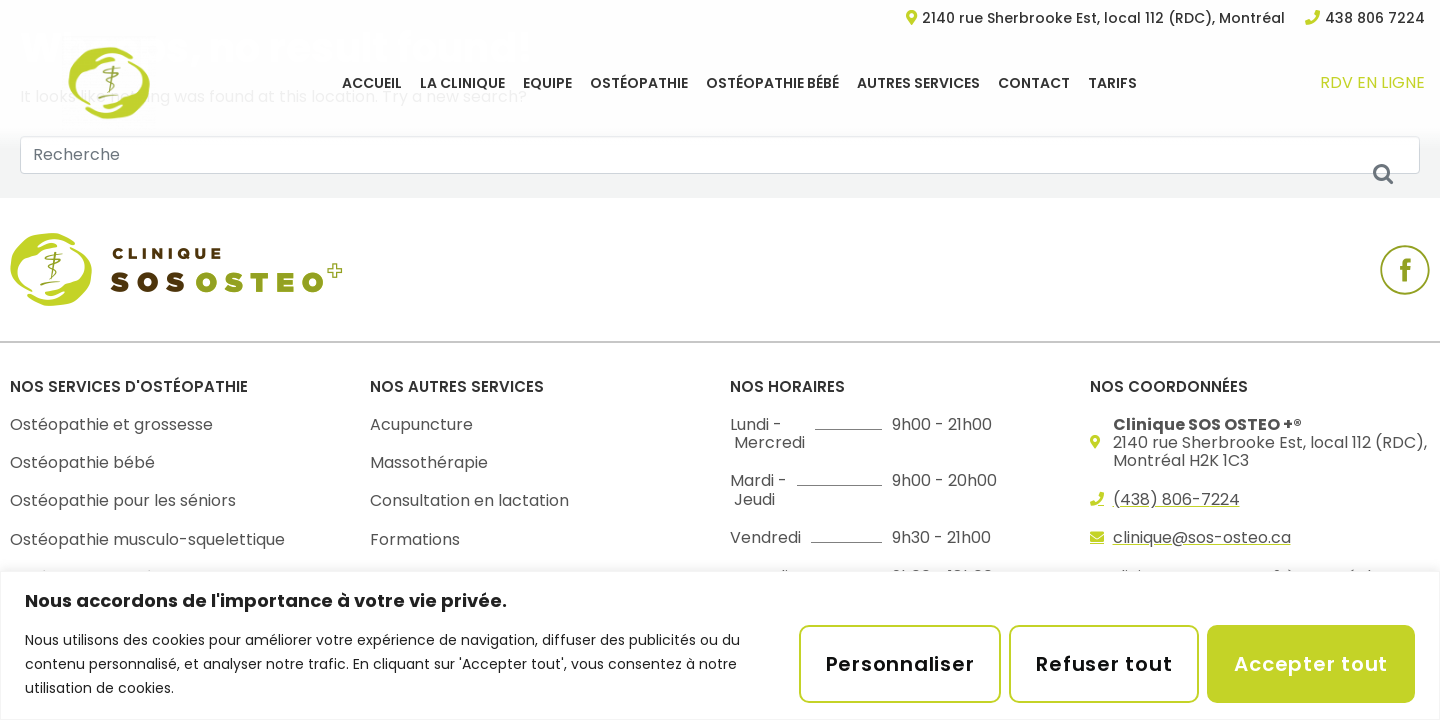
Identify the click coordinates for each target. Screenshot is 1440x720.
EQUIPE (547, 83)
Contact (1034, 83)
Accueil (372, 83)
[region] (720, 645)
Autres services (918, 83)
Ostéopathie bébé (772, 83)
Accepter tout (1311, 664)
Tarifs (1112, 83)
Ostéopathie (639, 83)
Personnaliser (900, 664)
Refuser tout (1104, 664)
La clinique (462, 83)
